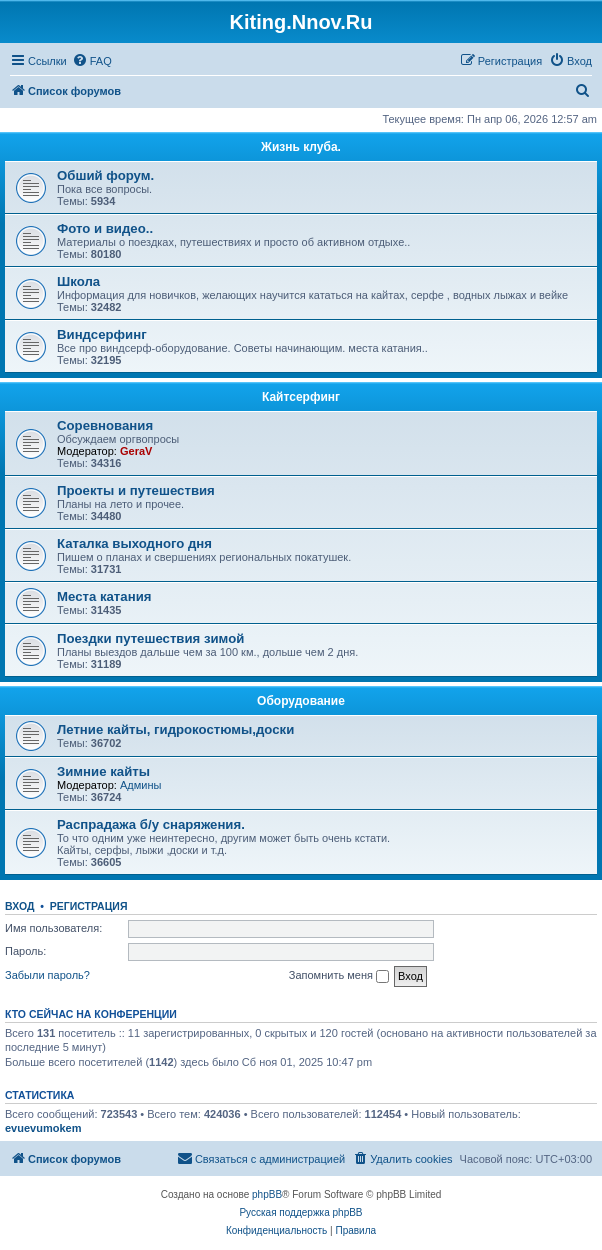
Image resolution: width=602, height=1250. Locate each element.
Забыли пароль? (47, 975)
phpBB (267, 1194)
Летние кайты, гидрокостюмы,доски (175, 729)
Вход (19, 906)
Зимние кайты (103, 771)
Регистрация (89, 906)
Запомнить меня (339, 976)
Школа (78, 281)
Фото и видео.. (105, 228)
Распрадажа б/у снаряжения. (151, 824)
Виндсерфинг (102, 334)
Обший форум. (105, 175)
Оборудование (301, 701)
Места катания (104, 596)
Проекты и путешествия (136, 490)
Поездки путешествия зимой (150, 638)
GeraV (136, 451)
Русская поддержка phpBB (300, 1212)
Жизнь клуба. (301, 147)
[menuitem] (92, 61)
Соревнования (105, 425)
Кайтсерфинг (301, 397)
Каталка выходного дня (134, 543)
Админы (140, 785)
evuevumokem (43, 1128)
